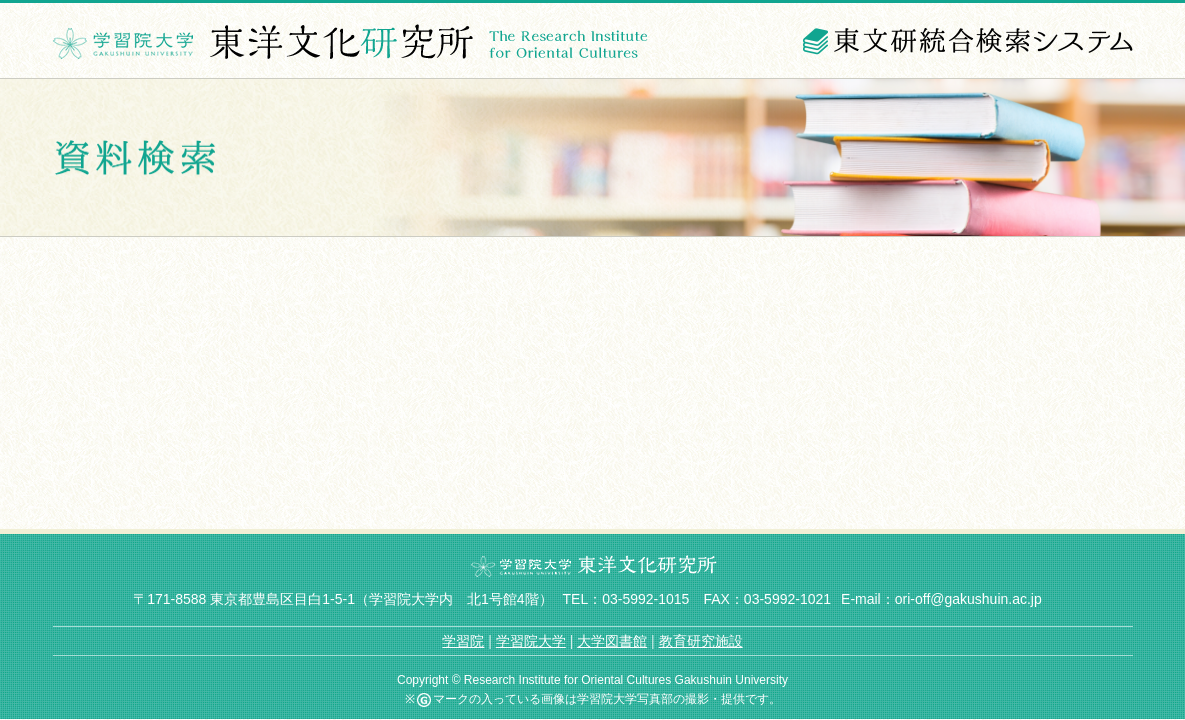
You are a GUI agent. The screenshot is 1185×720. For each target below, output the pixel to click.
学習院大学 (531, 641)
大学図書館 (612, 641)
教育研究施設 (701, 641)
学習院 (463, 641)
